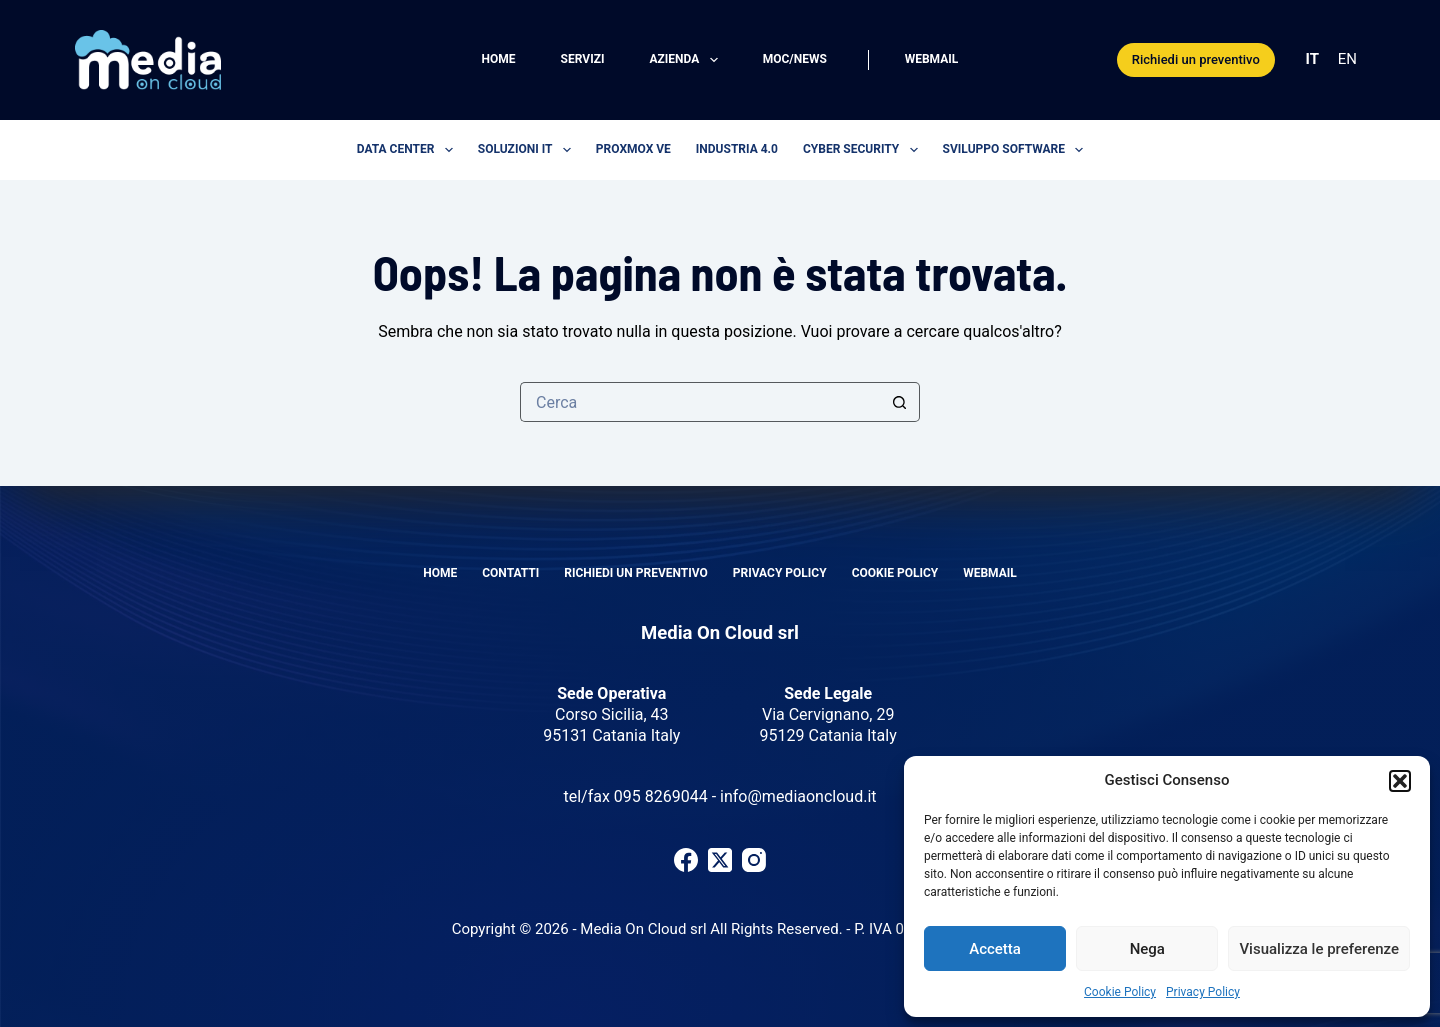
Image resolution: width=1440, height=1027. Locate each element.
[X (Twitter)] (720, 860)
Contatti (510, 573)
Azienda (687, 60)
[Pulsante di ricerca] (900, 402)
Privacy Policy (1203, 992)
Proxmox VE (633, 149)
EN (1347, 59)
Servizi (583, 59)
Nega (1147, 949)
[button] (1400, 781)
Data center (409, 150)
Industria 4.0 (737, 149)
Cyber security (864, 150)
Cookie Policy (1120, 992)
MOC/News (795, 59)
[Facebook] (686, 860)
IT (1312, 59)
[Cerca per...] (700, 402)
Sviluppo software (1017, 150)
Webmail (932, 59)
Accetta (995, 949)
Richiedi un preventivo (1196, 59)
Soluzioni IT (528, 150)
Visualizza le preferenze (1319, 949)
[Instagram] (754, 860)
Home (499, 59)
